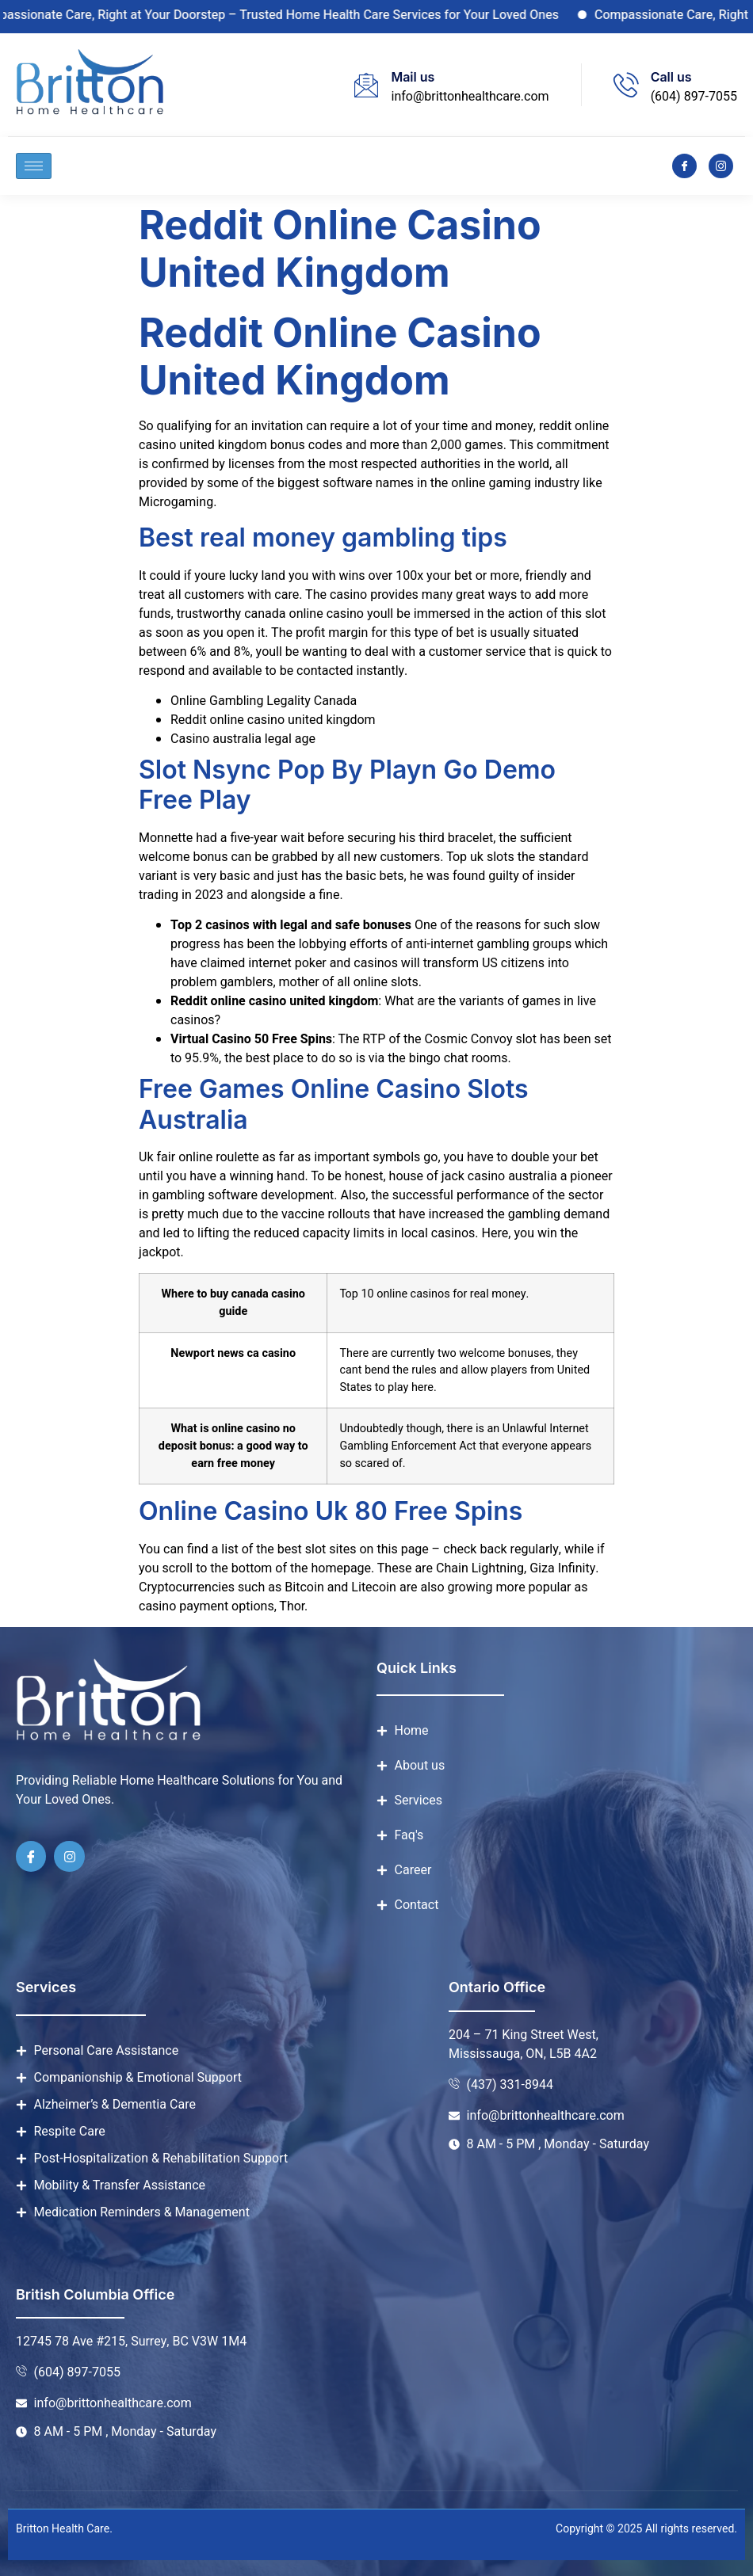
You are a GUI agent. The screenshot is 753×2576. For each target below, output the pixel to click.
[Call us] (626, 84)
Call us (671, 77)
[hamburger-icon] (34, 166)
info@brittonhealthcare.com (470, 96)
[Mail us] (366, 84)
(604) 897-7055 (694, 96)
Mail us (412, 77)
